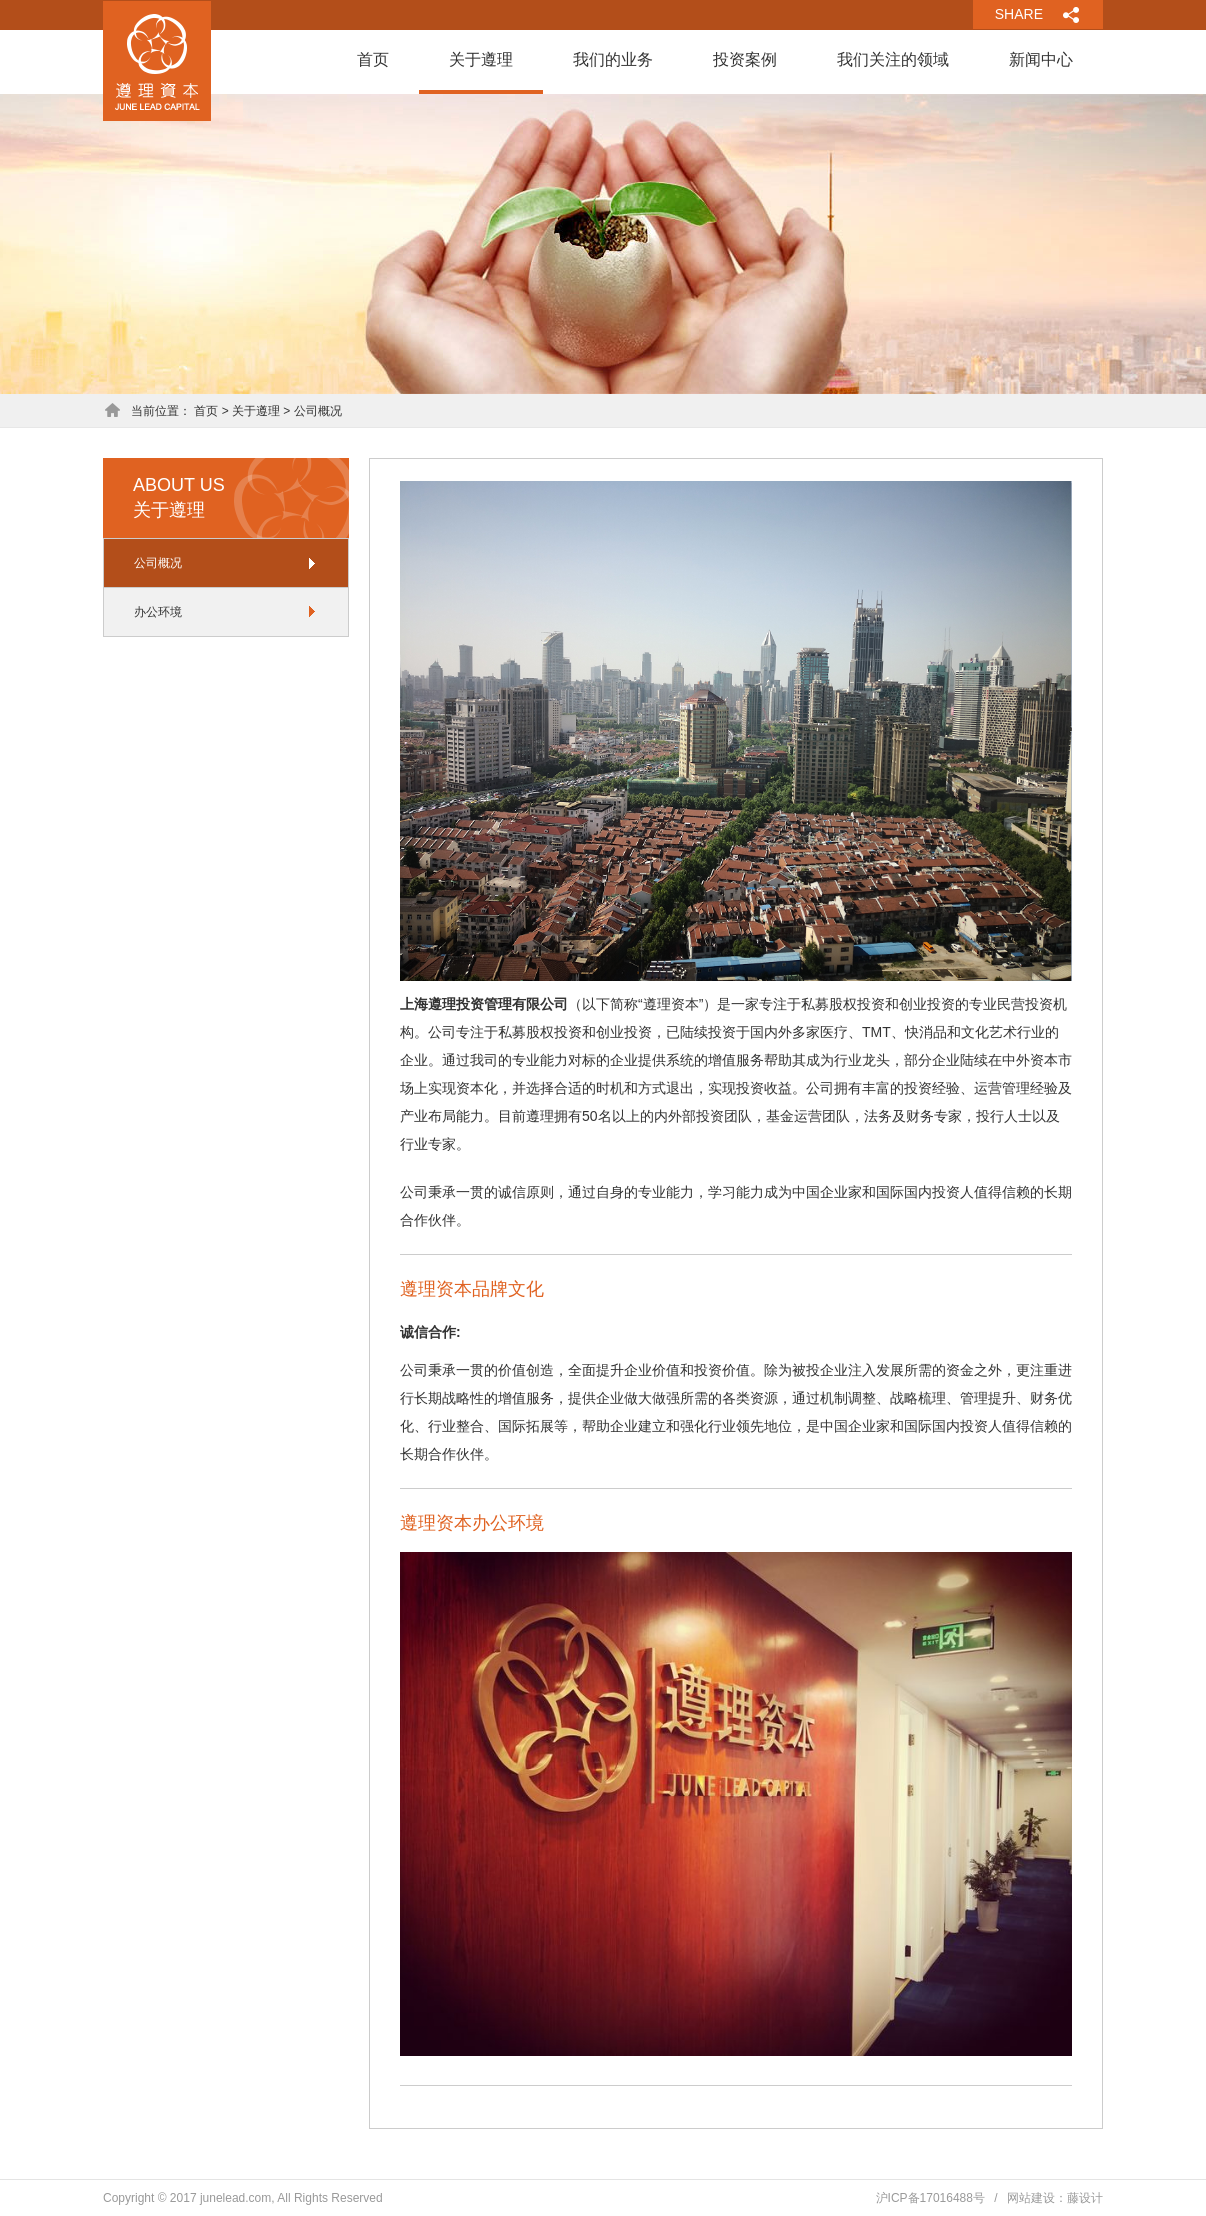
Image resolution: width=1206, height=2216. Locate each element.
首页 (373, 59)
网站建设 (1031, 2198)
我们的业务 (613, 59)
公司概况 (158, 563)
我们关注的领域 (893, 59)
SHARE (1019, 14)
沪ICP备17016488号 (930, 2198)
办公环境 (158, 612)
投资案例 (745, 59)
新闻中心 (1041, 59)
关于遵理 (481, 59)
